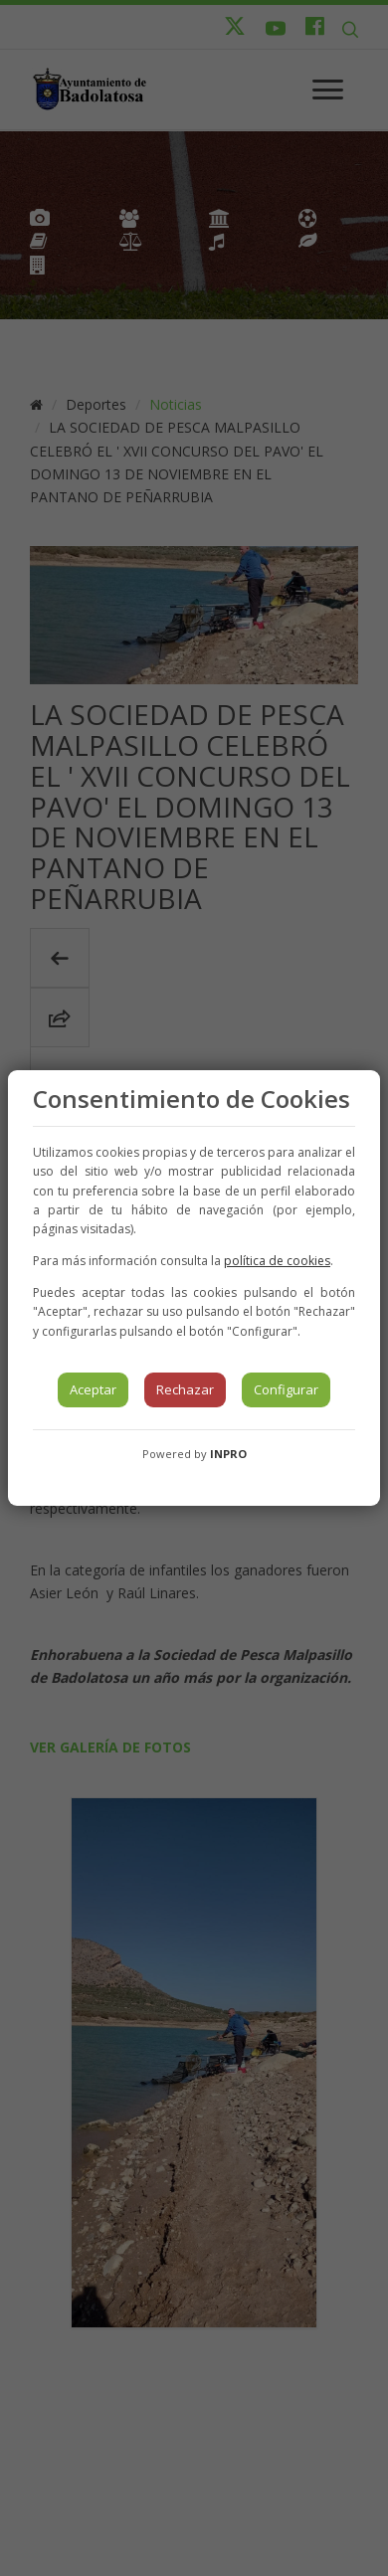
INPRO (228, 1453)
